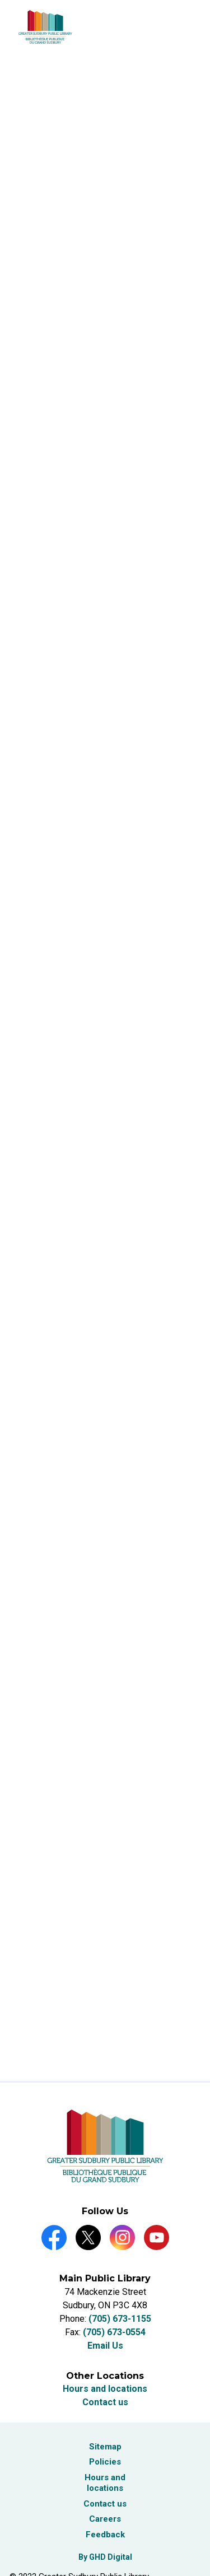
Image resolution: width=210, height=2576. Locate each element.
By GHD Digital (105, 2556)
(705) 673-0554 (114, 2332)
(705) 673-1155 (119, 2318)
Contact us (105, 2402)
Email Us (105, 2345)
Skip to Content (0, 0)
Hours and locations (105, 2388)
